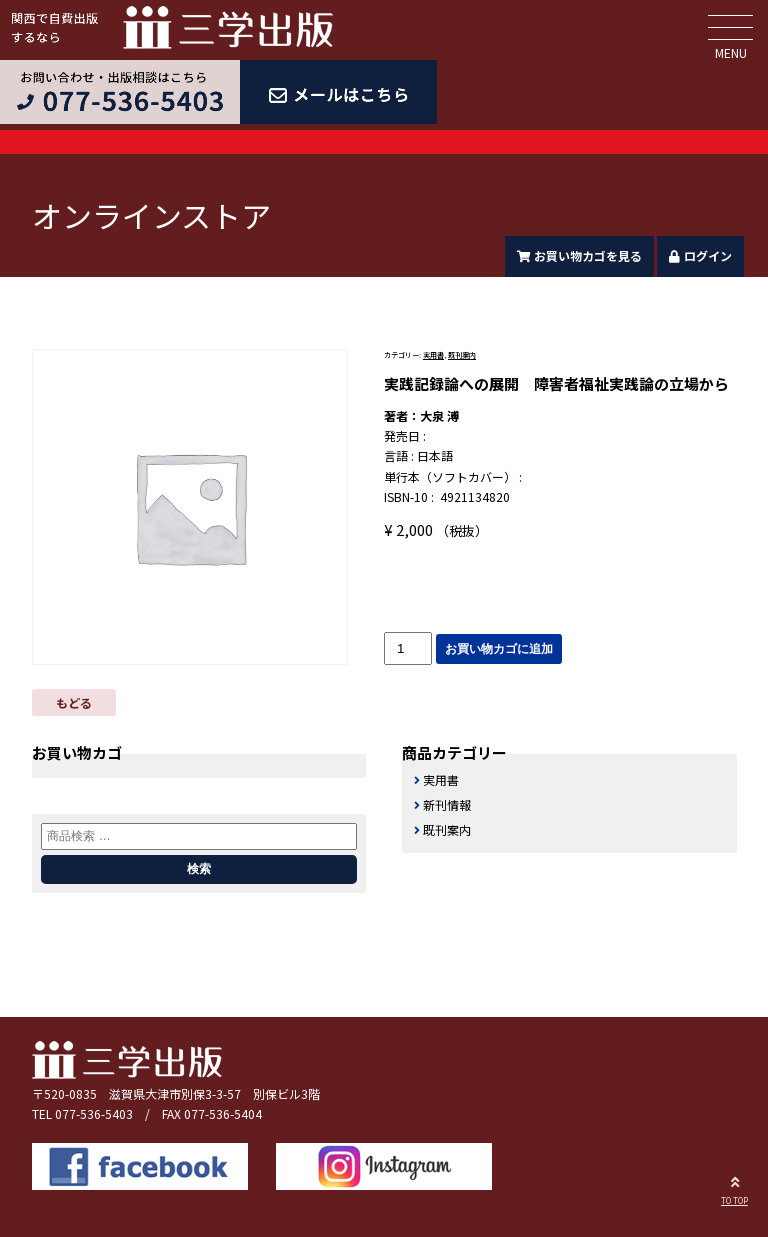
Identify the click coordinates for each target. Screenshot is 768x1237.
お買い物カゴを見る (580, 255)
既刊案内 (462, 355)
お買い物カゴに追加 (499, 649)
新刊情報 (447, 804)
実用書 (433, 355)
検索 (199, 869)
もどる (74, 702)
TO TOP (734, 1188)
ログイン (700, 255)
